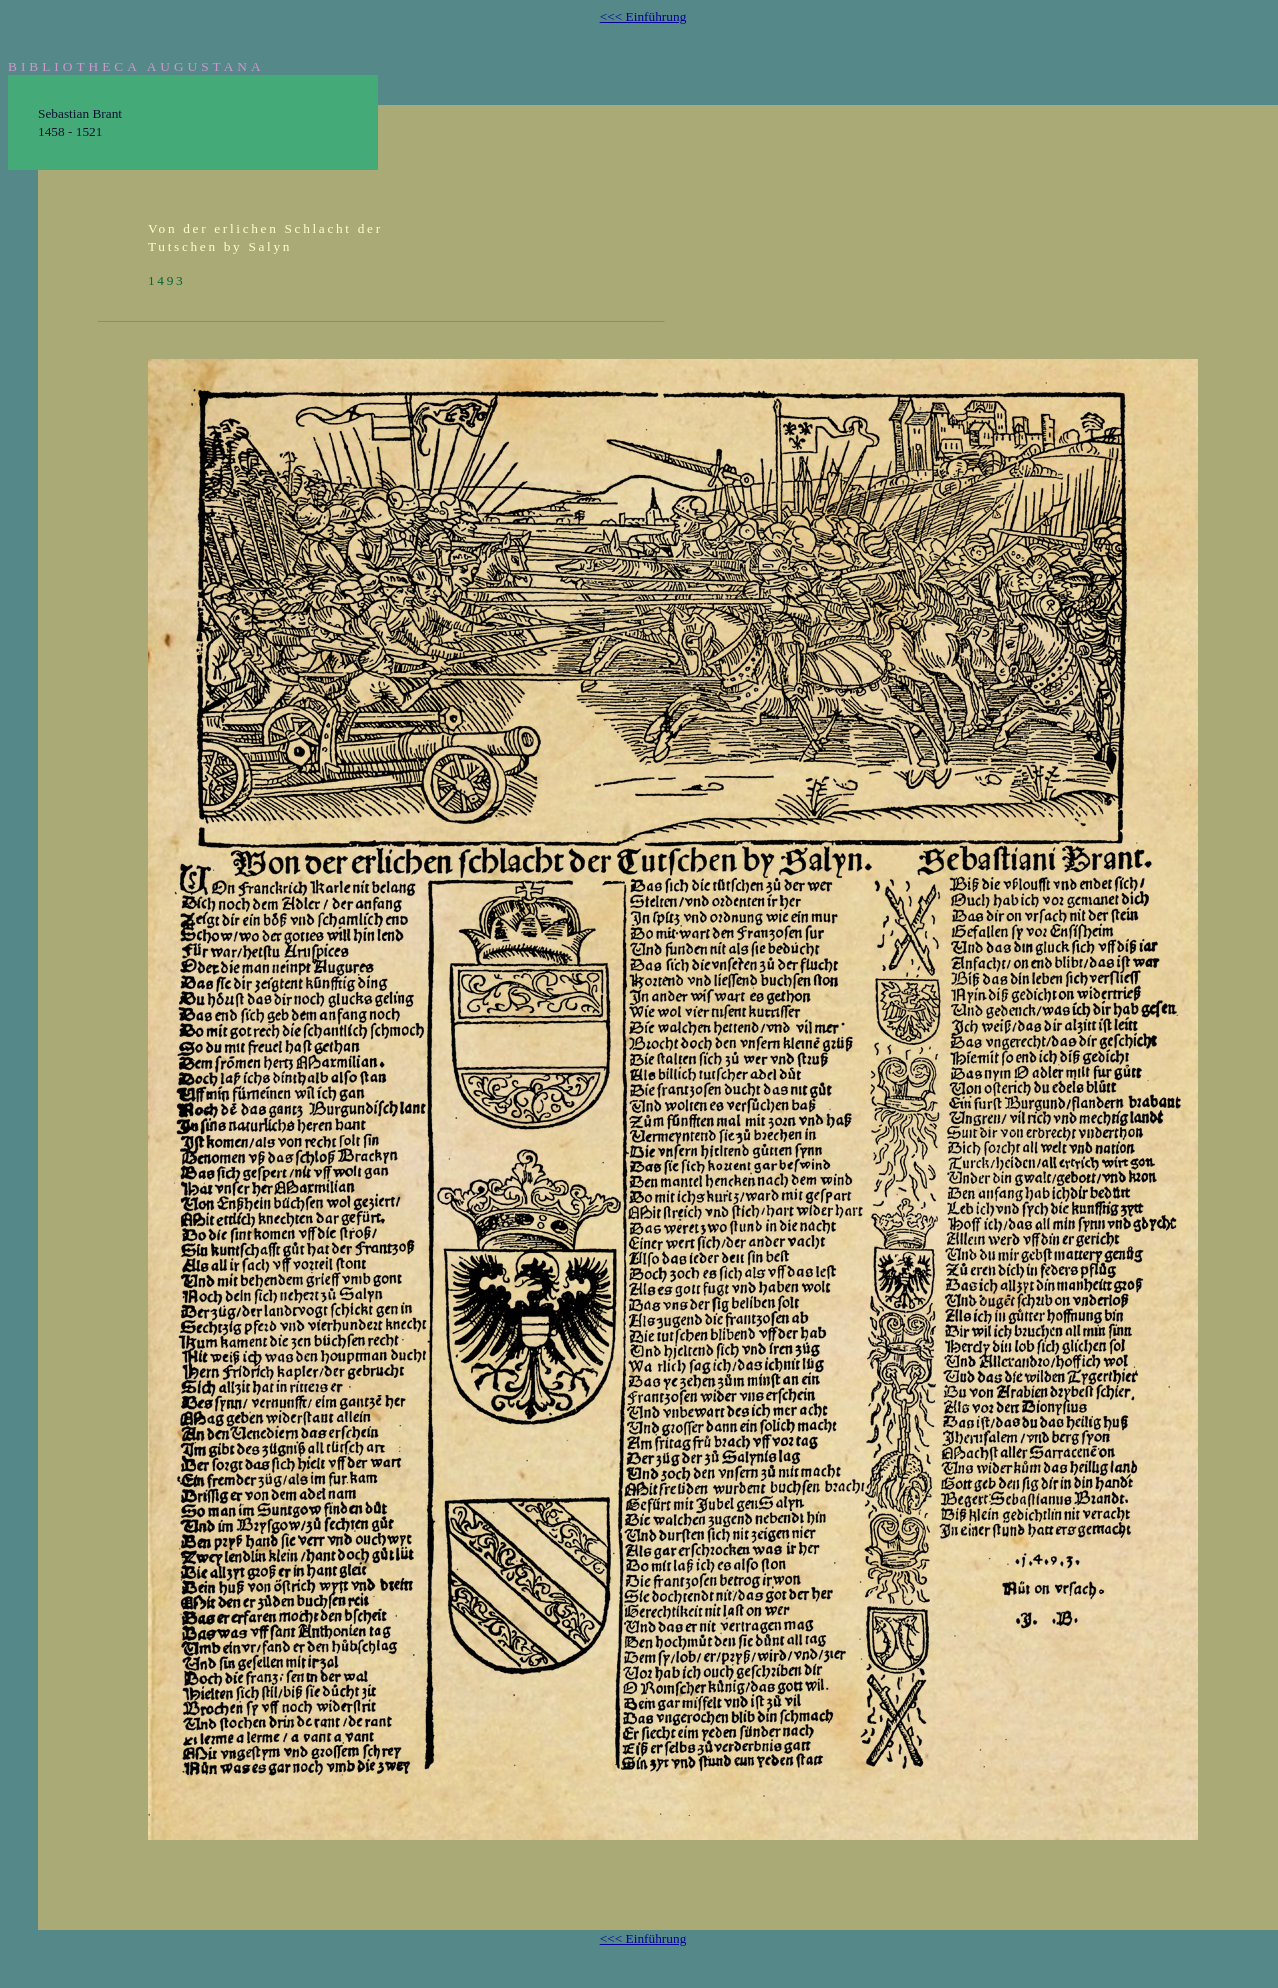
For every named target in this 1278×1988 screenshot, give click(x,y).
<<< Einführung (643, 16)
